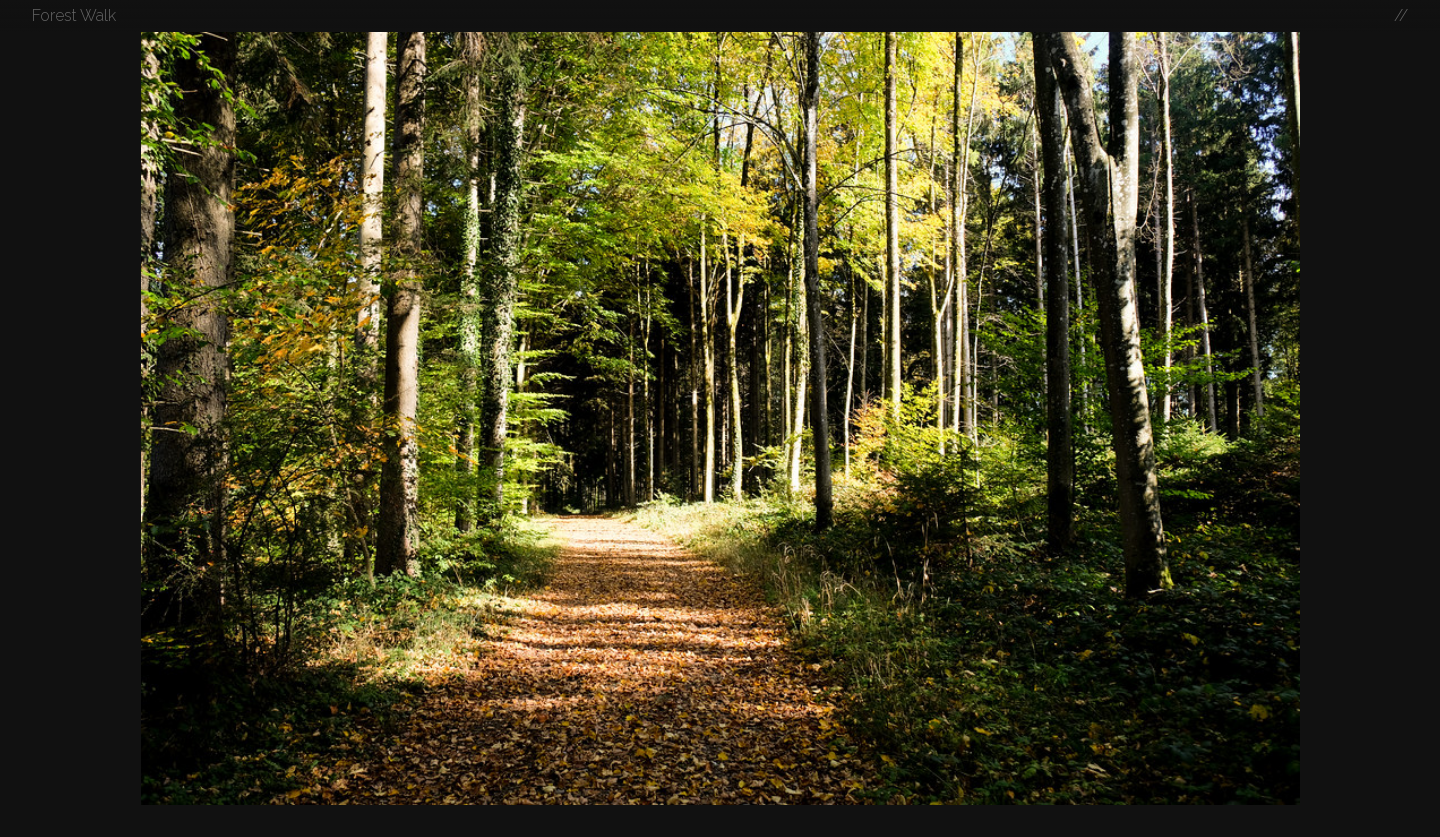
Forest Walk (74, 15)
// (1401, 15)
